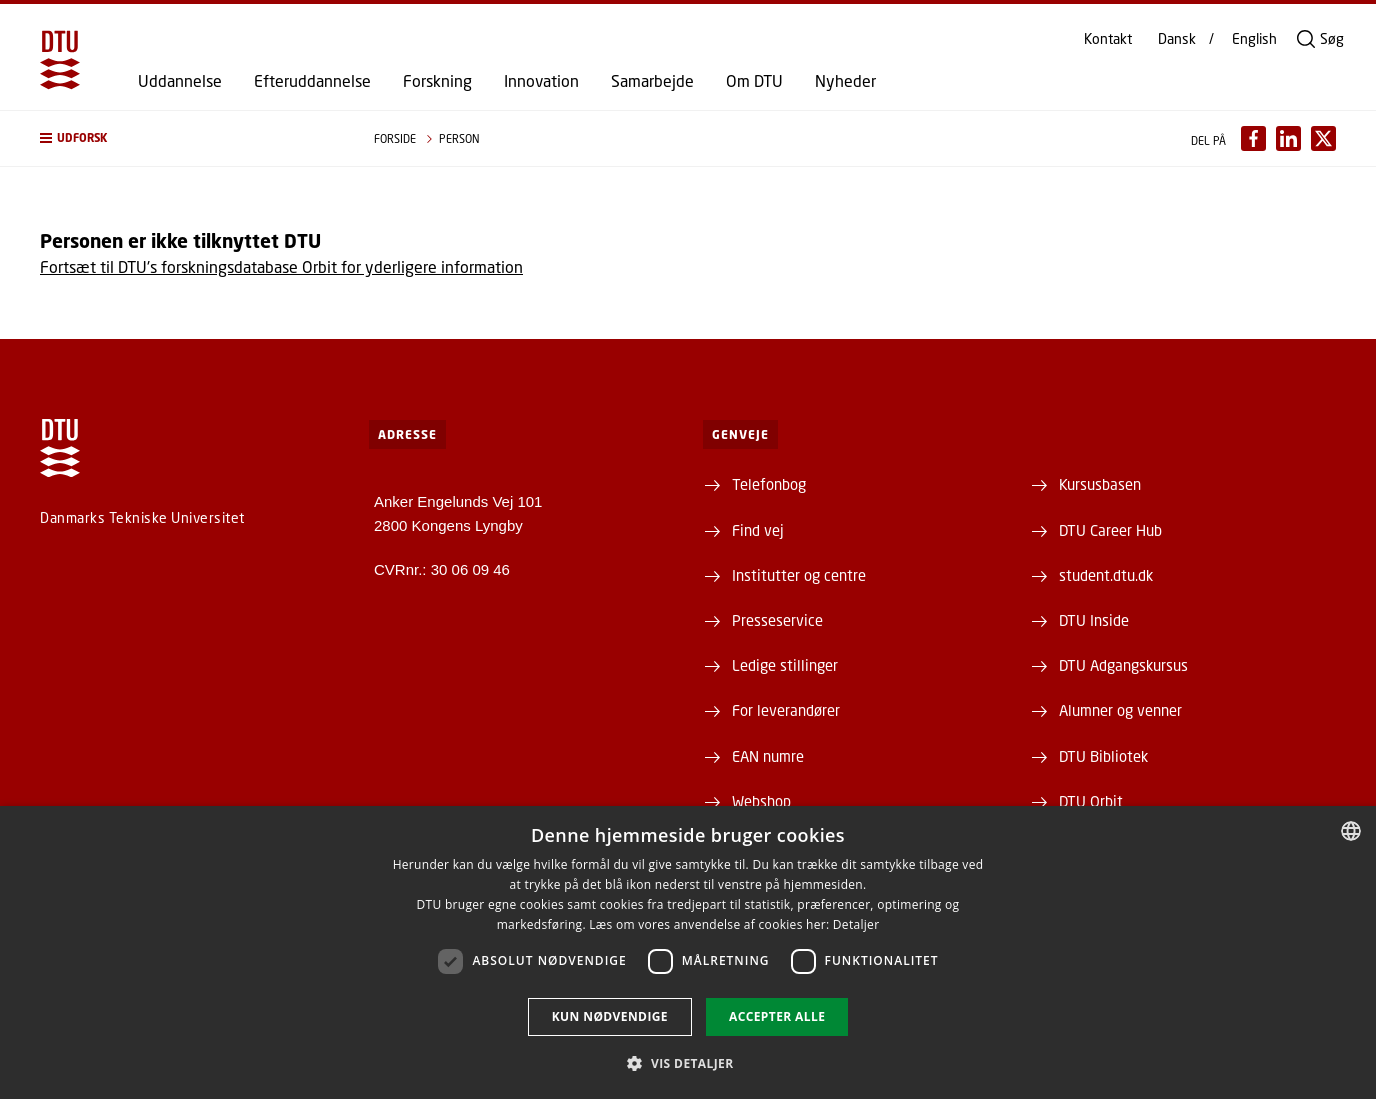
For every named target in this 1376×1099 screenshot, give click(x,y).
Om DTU (754, 81)
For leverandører (786, 710)
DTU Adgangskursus (1123, 665)
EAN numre (768, 756)
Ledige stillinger (785, 665)
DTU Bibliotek (1103, 756)
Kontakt (1108, 39)
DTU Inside (1094, 620)
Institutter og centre (799, 575)
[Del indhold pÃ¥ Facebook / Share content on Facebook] (1253, 138)
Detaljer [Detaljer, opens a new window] (856, 924)
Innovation (541, 81)
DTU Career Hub (1110, 530)
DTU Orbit (1091, 801)
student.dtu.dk (1106, 575)
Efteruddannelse (312, 81)
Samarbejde (652, 81)
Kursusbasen (1100, 484)
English (1254, 39)
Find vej (758, 530)
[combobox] (1351, 831)
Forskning (437, 81)
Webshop (761, 801)
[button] (187, 138)
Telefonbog (769, 484)
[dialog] (688, 952)
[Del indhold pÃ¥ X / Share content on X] (1323, 138)
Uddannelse (180, 81)
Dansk (1177, 39)
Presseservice (777, 620)
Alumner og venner (1120, 710)
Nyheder (845, 81)
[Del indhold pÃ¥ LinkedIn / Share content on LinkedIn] (1288, 138)
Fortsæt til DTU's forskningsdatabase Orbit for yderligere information (281, 266)
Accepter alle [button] (777, 1016)
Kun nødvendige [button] (610, 1016)
